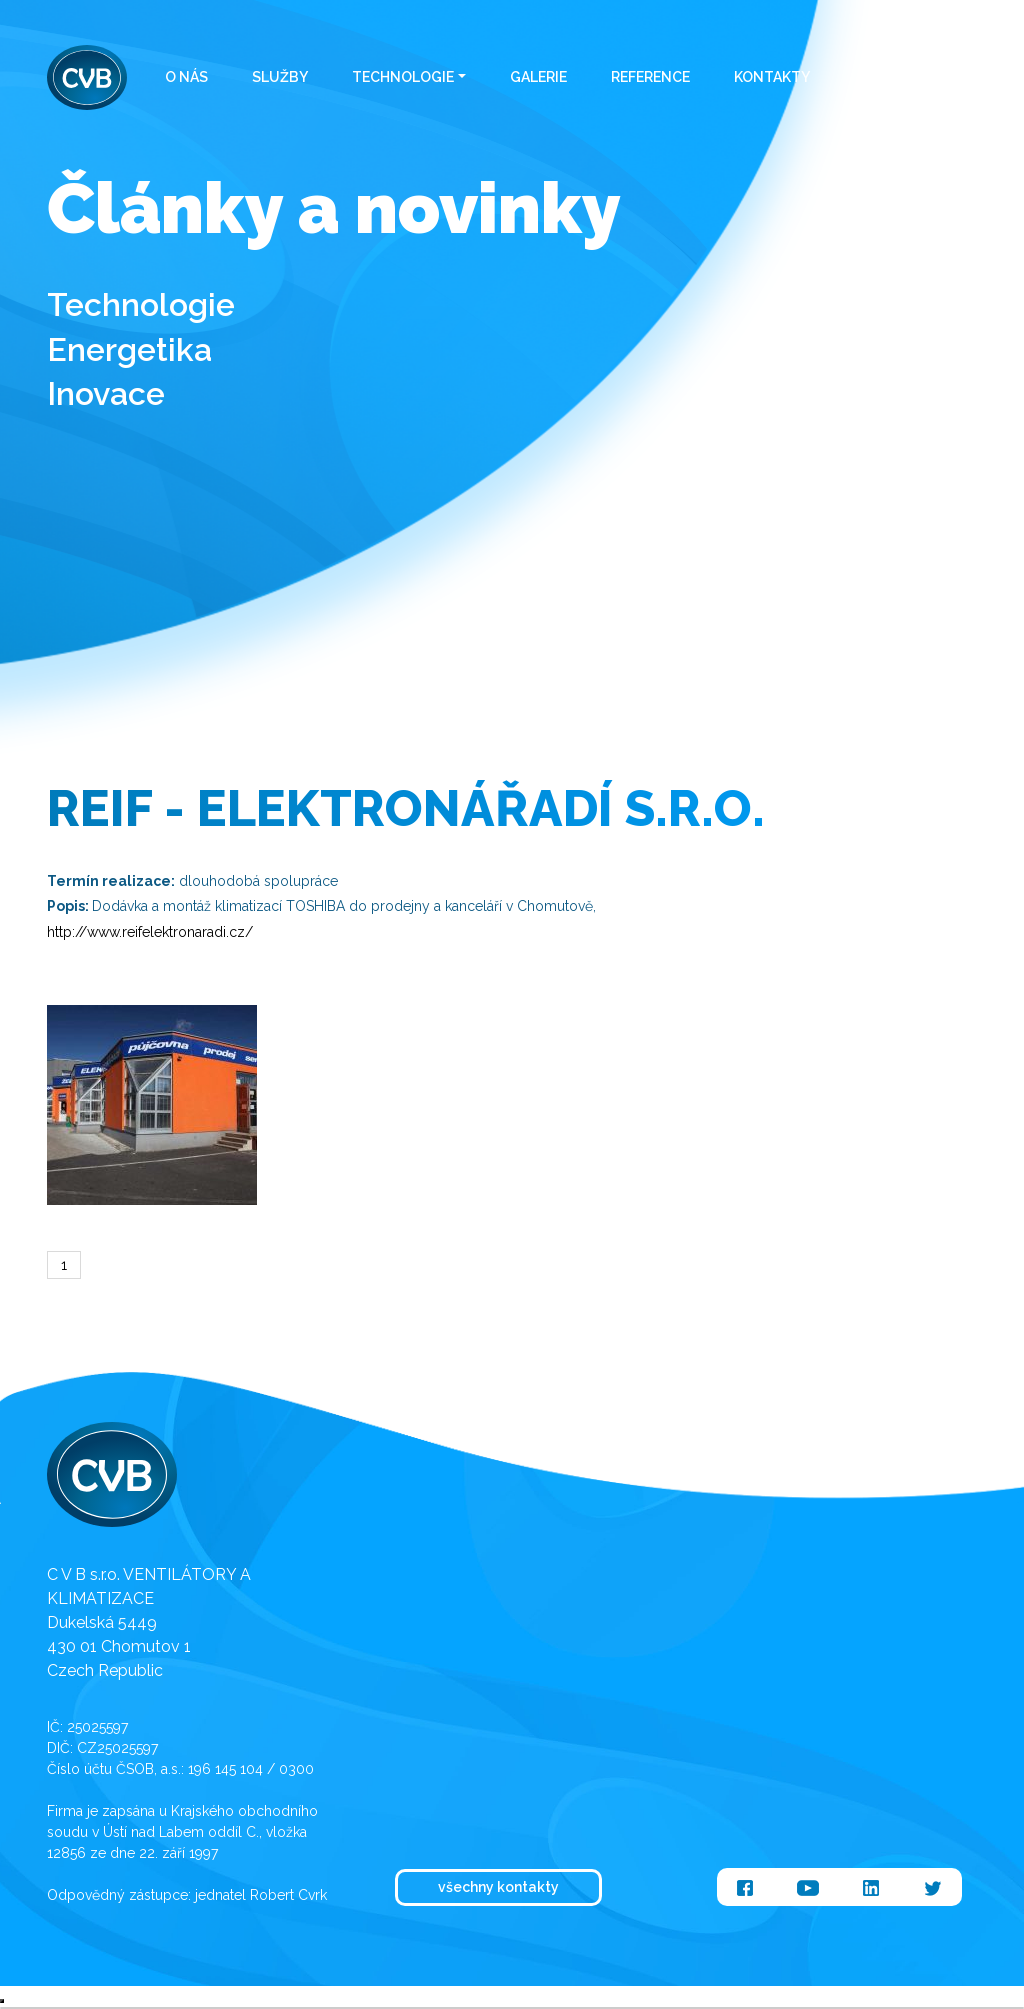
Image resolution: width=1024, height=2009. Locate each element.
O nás (186, 77)
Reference (650, 77)
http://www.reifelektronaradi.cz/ (150, 932)
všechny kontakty (498, 1887)
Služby (280, 77)
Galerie (538, 77)
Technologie (403, 77)
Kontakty (772, 77)
